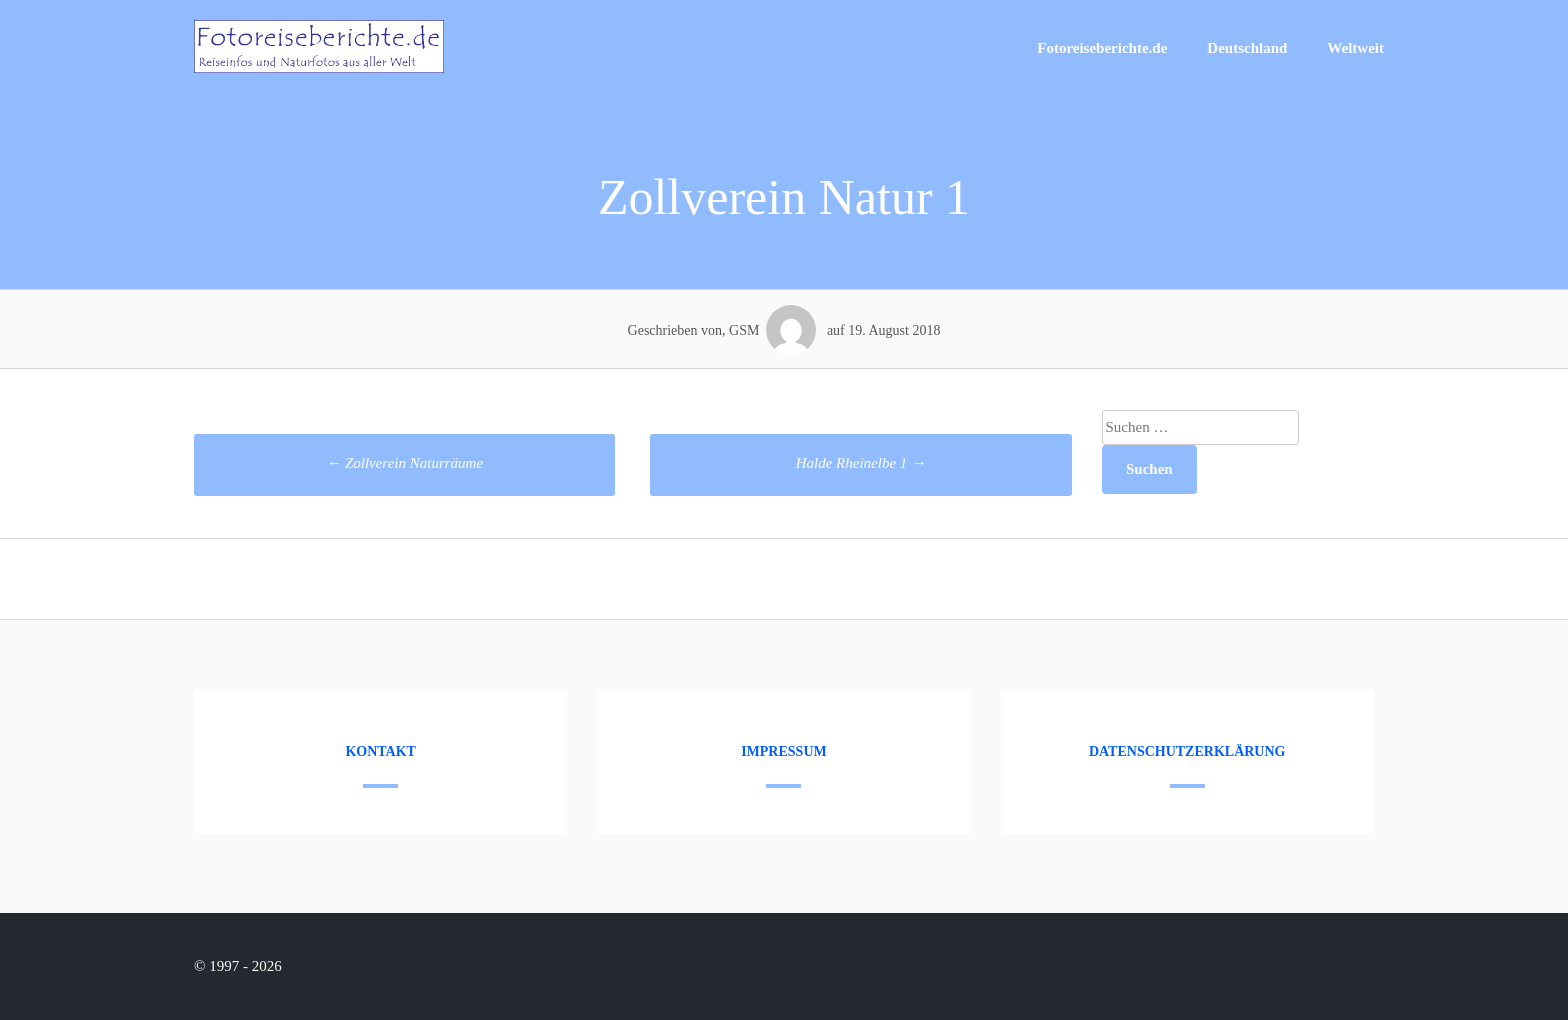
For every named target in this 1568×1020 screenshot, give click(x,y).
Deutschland (1247, 48)
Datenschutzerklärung (1187, 751)
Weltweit (1355, 48)
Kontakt (380, 751)
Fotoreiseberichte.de (1102, 48)
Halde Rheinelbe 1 (861, 463)
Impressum (784, 751)
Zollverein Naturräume (404, 463)
